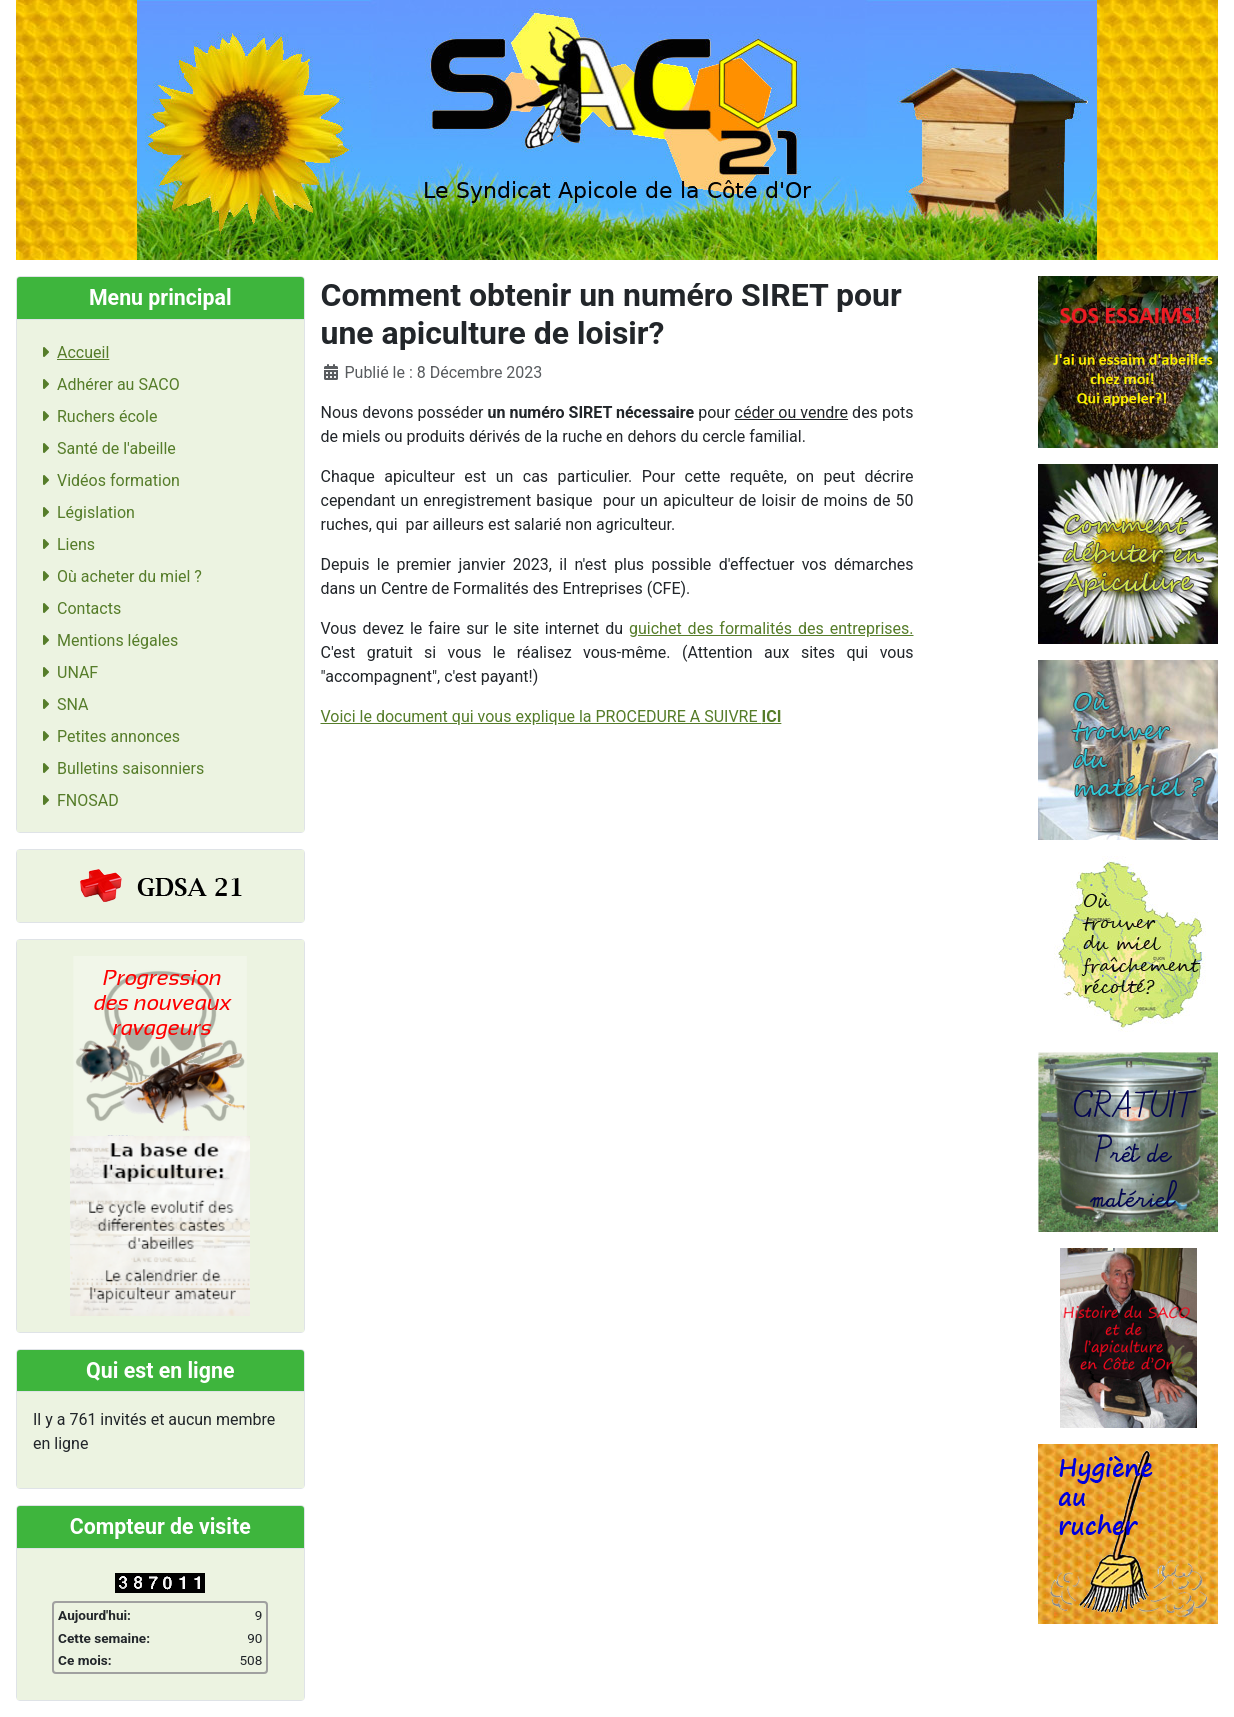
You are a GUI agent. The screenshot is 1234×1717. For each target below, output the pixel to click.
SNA (61, 704)
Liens (64, 544)
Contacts (77, 608)
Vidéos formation (106, 480)
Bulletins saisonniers (118, 768)
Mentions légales (105, 640)
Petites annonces (106, 736)
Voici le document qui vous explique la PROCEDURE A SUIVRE (551, 716)
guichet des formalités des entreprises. (771, 628)
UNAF (65, 672)
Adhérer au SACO (106, 384)
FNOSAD (76, 800)
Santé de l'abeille (104, 448)
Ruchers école (95, 416)
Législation (84, 512)
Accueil (71, 352)
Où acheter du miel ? (117, 576)
